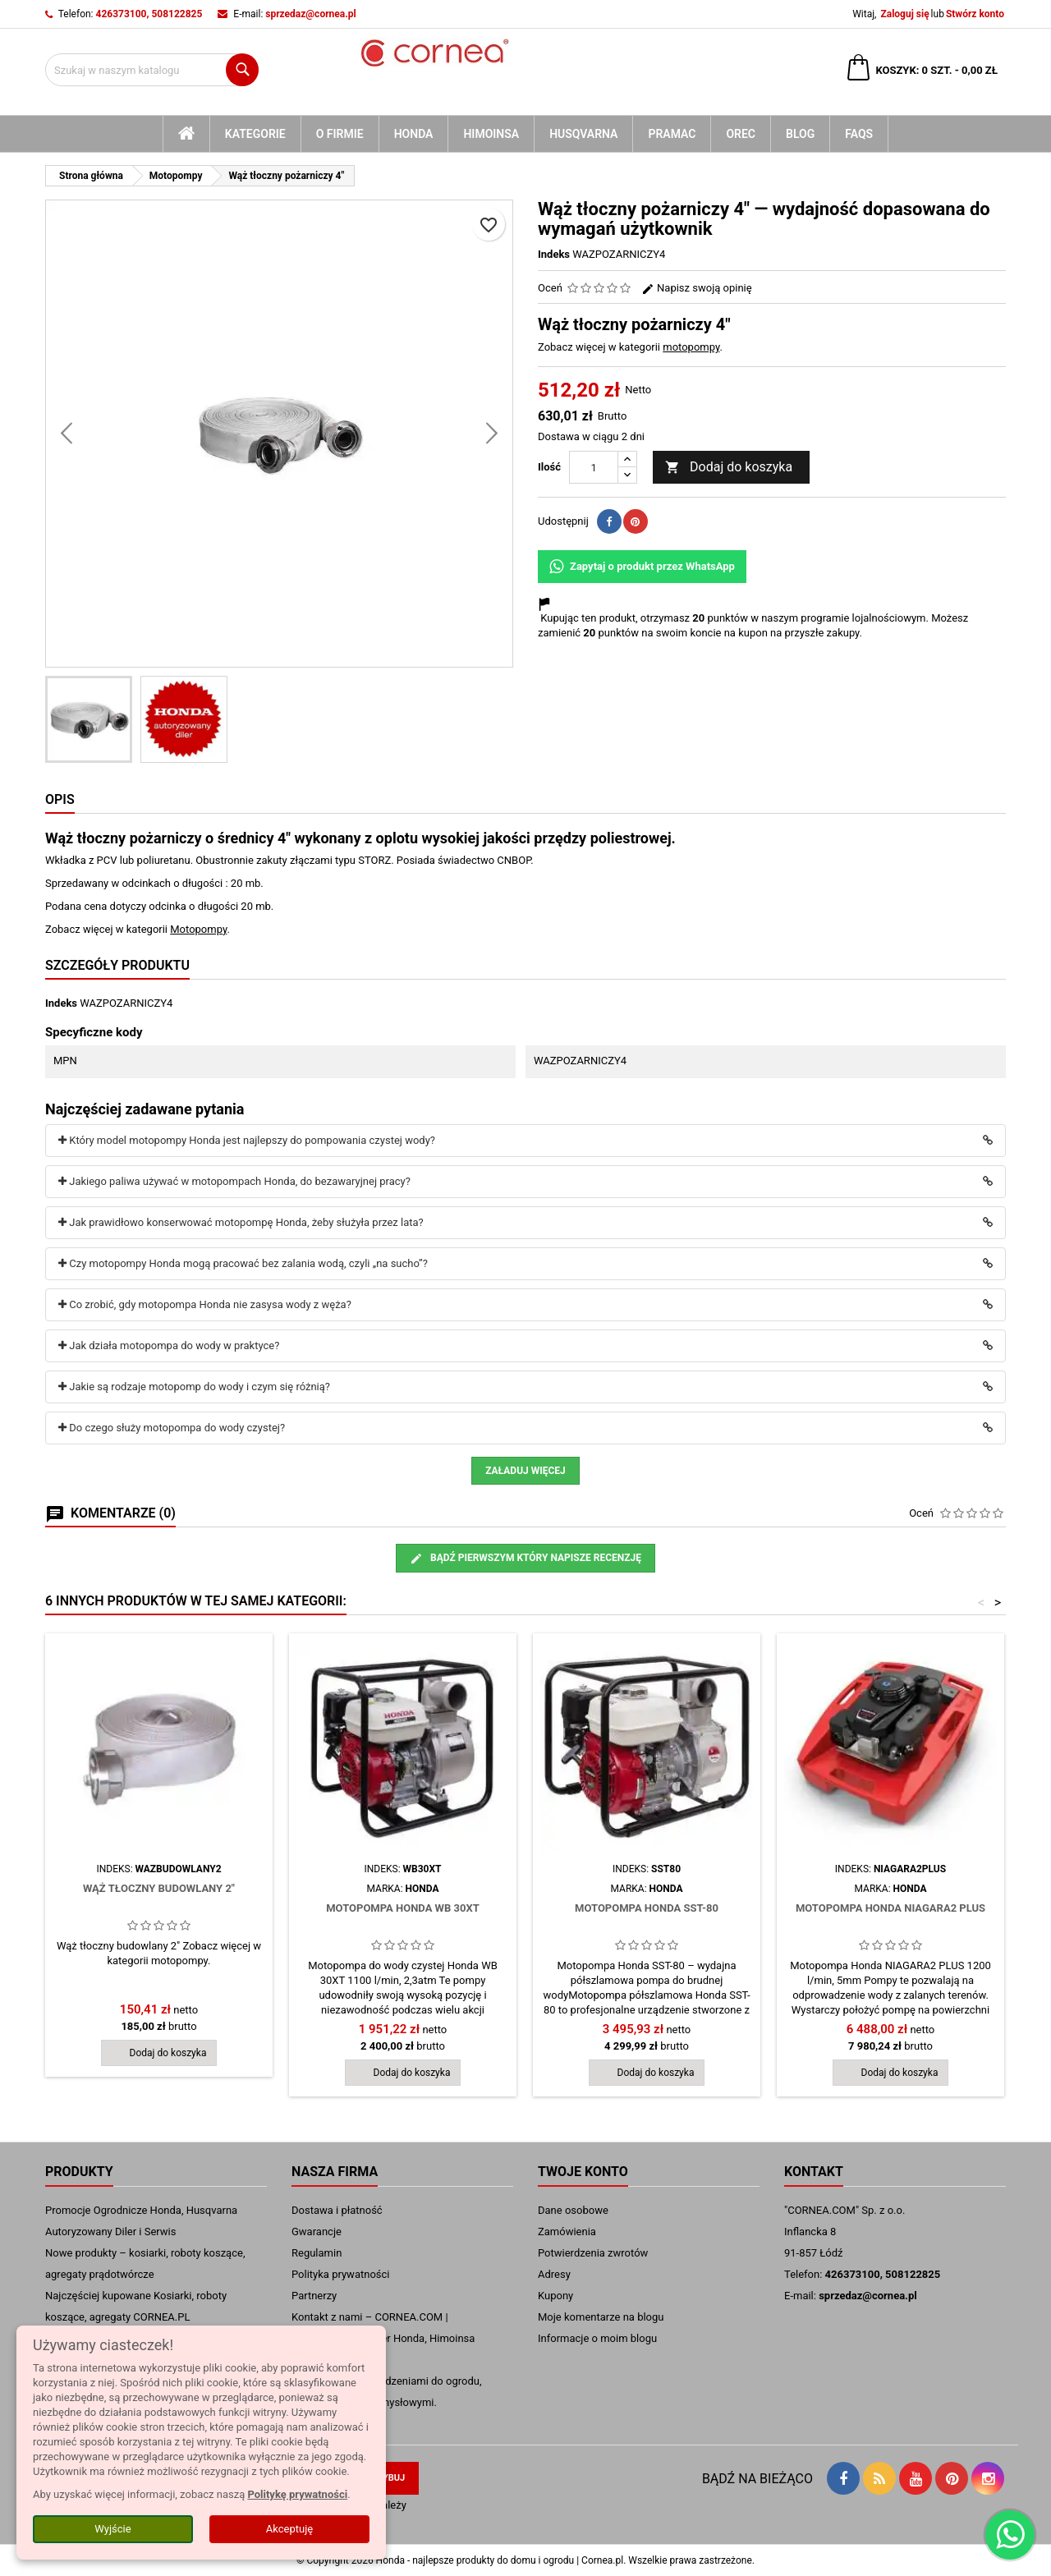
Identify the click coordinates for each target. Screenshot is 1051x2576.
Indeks (554, 254)
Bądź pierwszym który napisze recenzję (525, 1558)
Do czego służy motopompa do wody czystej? (171, 1427)
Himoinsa (491, 133)
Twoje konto (583, 2171)
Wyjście (112, 2529)
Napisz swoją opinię (696, 288)
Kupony (555, 2295)
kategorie (255, 133)
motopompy (691, 347)
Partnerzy (314, 2295)
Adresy (554, 2274)
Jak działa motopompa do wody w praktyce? (168, 1345)
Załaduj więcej (525, 1470)
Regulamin (316, 2253)
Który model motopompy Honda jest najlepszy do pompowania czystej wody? (246, 1140)
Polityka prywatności (340, 2274)
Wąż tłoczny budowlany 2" (159, 1888)
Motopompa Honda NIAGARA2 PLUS (890, 1908)
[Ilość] (593, 467)
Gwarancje (316, 2231)
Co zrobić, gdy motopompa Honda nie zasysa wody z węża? (204, 1304)
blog (800, 133)
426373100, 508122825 (149, 14)
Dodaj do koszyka (728, 467)
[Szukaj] (152, 69)
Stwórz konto (975, 14)
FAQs (859, 133)
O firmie (340, 133)
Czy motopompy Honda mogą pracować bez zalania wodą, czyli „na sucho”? (243, 1263)
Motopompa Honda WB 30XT (403, 1908)
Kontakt (813, 2171)
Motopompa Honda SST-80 (646, 1908)
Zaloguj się (904, 14)
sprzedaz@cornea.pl (310, 14)
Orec (740, 133)
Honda (414, 133)
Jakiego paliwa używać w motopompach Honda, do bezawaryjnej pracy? (234, 1181)
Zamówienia (567, 2231)
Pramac (671, 133)
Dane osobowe (573, 2210)
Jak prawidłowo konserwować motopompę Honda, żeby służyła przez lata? (241, 1222)
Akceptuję (289, 2529)
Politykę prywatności (297, 2494)
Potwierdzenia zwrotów (593, 2253)
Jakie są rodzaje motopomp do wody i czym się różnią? (194, 1386)
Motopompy (198, 929)
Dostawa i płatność (337, 2210)
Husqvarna (583, 133)
